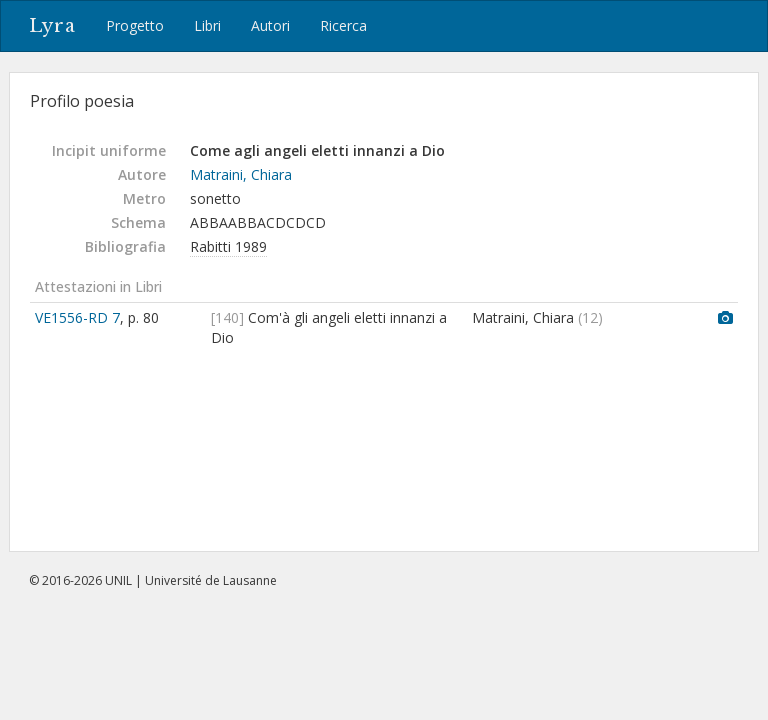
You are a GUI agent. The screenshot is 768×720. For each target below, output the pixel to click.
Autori (270, 25)
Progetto (135, 25)
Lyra (52, 26)
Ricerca (343, 25)
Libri (207, 25)
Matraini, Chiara (241, 174)
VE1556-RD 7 (77, 317)
